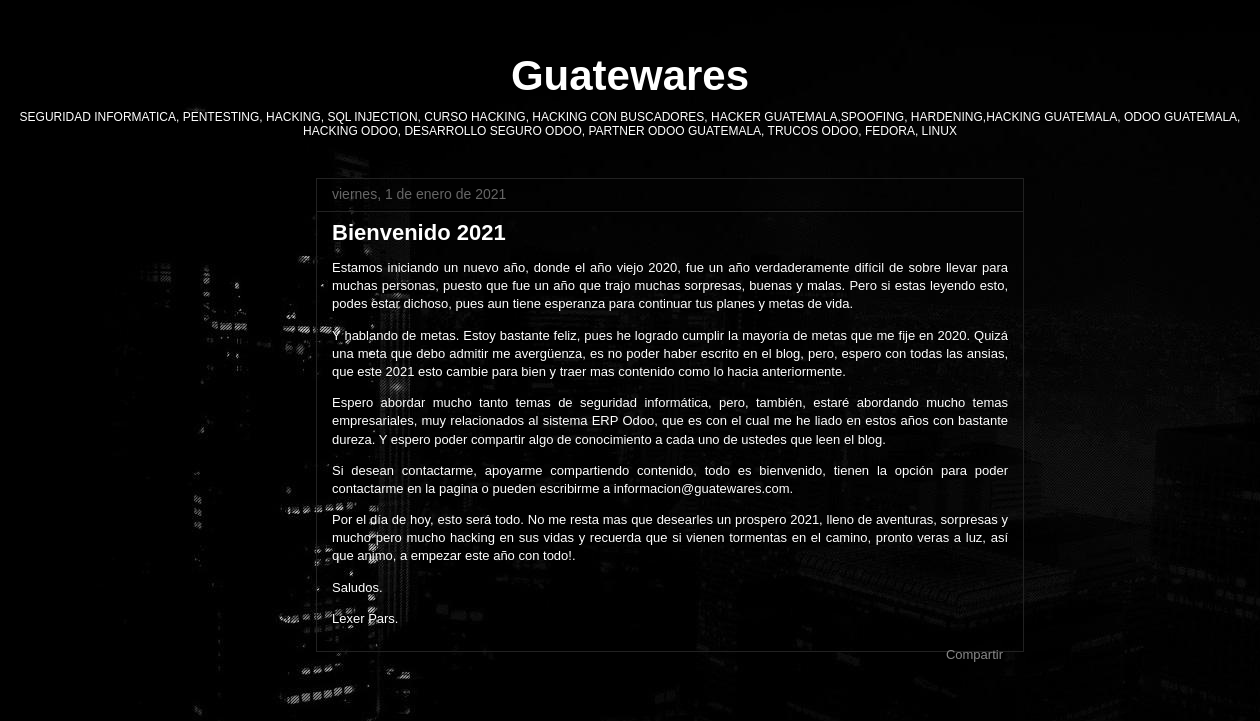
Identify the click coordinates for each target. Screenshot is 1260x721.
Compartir (974, 654)
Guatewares (630, 75)
